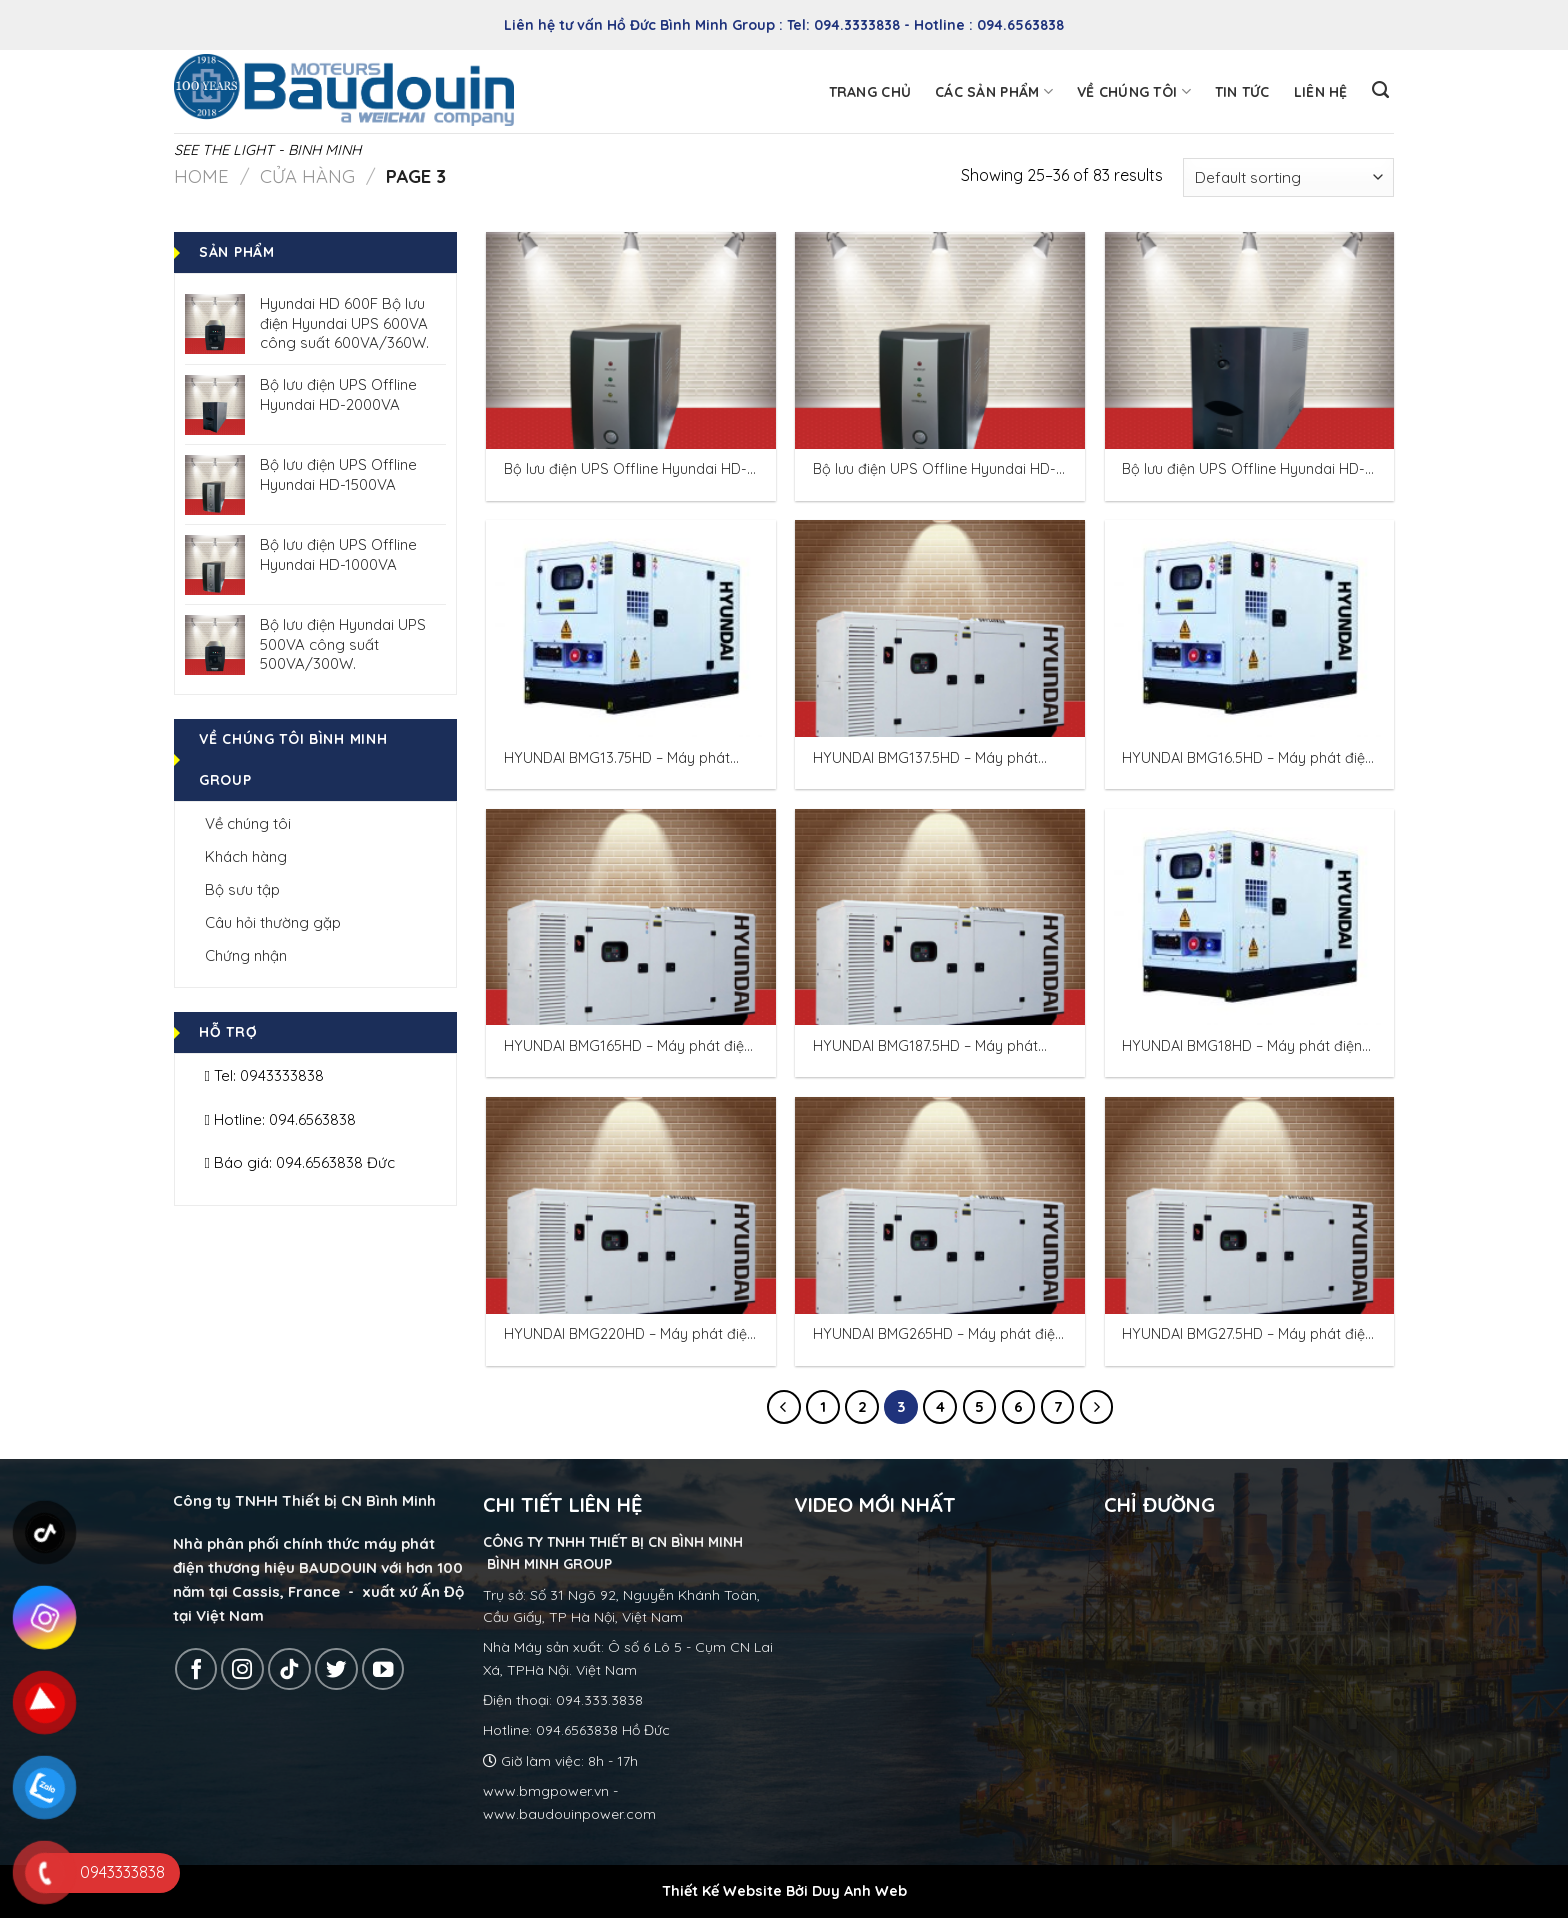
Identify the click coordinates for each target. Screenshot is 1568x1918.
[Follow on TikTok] (289, 1669)
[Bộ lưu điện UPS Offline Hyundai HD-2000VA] (1250, 340)
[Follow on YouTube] (383, 1669)
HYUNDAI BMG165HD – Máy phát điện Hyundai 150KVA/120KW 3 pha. (628, 1046)
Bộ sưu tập (242, 889)
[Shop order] (1288, 177)
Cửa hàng (307, 176)
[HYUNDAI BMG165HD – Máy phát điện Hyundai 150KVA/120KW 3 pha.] (631, 917)
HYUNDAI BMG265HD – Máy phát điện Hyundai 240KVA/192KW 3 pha (938, 1334)
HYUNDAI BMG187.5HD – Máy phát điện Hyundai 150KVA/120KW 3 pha (932, 1046)
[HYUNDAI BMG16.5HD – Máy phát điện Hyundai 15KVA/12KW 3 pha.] (1250, 628)
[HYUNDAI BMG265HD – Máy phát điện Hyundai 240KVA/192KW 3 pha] (940, 1205)
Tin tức (1242, 92)
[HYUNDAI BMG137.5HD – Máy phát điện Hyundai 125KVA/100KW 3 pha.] (940, 628)
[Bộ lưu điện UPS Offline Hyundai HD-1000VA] (631, 340)
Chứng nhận (246, 955)
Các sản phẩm (994, 91)
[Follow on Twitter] (336, 1669)
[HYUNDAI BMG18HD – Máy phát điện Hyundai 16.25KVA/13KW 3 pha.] (1250, 917)
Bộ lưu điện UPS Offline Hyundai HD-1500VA (934, 469)
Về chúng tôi (1134, 91)
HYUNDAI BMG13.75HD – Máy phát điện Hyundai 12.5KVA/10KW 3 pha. (621, 758)
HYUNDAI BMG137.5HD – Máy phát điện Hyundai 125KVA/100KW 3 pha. (933, 758)
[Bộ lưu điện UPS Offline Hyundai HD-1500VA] (940, 340)
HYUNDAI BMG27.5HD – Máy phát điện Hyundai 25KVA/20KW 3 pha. (1247, 1334)
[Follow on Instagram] (242, 1669)
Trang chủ (870, 92)
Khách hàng (246, 856)
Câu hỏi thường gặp (273, 922)
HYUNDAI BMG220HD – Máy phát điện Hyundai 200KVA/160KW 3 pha (629, 1334)
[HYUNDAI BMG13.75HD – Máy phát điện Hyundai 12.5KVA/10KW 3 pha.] (631, 628)
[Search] (1380, 90)
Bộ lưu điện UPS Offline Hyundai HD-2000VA (1243, 469)
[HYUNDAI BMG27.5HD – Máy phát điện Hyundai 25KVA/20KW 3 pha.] (1250, 1205)
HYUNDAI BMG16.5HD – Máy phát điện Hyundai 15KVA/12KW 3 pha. (1247, 758)
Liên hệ (1321, 92)
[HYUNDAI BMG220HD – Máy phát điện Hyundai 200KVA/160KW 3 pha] (631, 1205)
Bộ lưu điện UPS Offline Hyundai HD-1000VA (625, 469)
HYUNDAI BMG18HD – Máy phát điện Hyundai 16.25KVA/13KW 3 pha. (1242, 1046)
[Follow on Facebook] (196, 1669)
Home (201, 176)
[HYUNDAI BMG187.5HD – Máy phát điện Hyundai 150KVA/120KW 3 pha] (940, 917)
